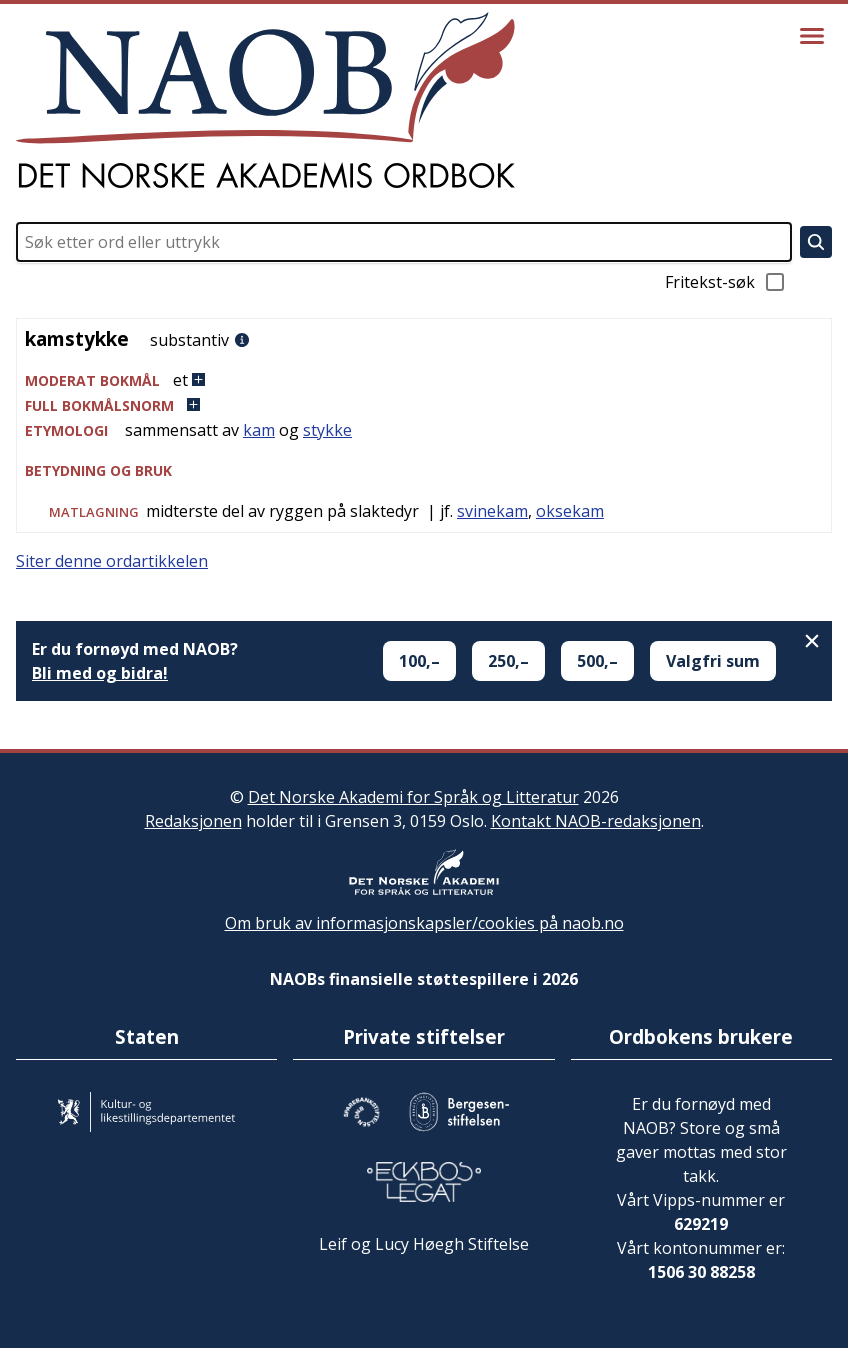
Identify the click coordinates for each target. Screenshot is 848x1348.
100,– (419, 661)
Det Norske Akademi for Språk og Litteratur (413, 797)
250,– (508, 661)
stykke (327, 430)
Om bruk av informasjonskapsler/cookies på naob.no (424, 923)
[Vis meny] (812, 36)
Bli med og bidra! (100, 673)
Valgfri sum (713, 661)
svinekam (492, 511)
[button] (424, 380)
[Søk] (816, 242)
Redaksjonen (193, 821)
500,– (597, 661)
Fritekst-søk (726, 282)
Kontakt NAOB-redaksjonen (596, 821)
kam (259, 430)
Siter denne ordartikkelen (112, 561)
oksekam (570, 511)
